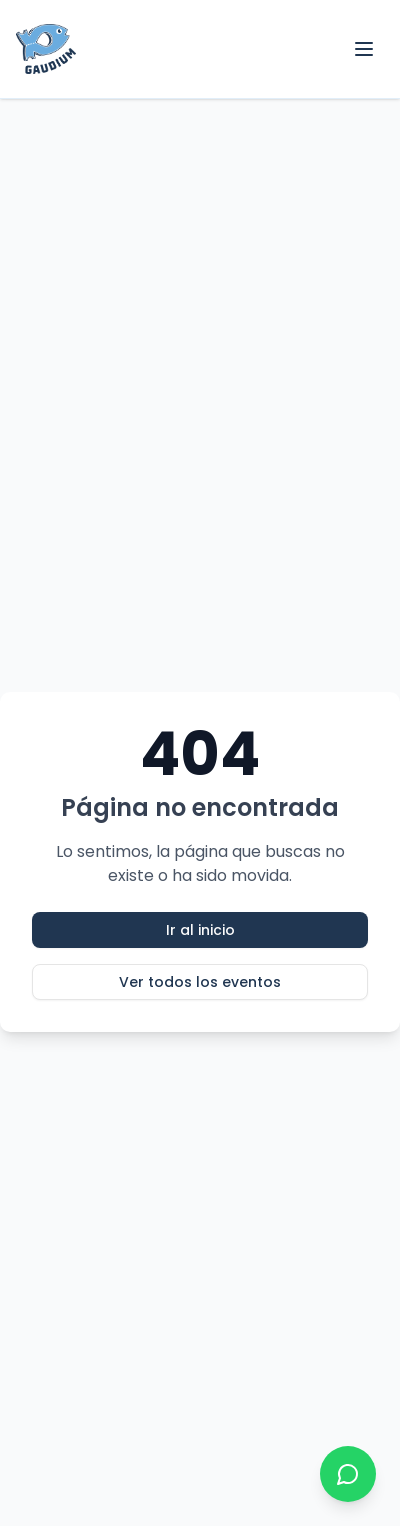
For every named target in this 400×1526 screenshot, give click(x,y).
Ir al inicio (200, 930)
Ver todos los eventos (200, 982)
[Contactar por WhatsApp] (348, 1474)
